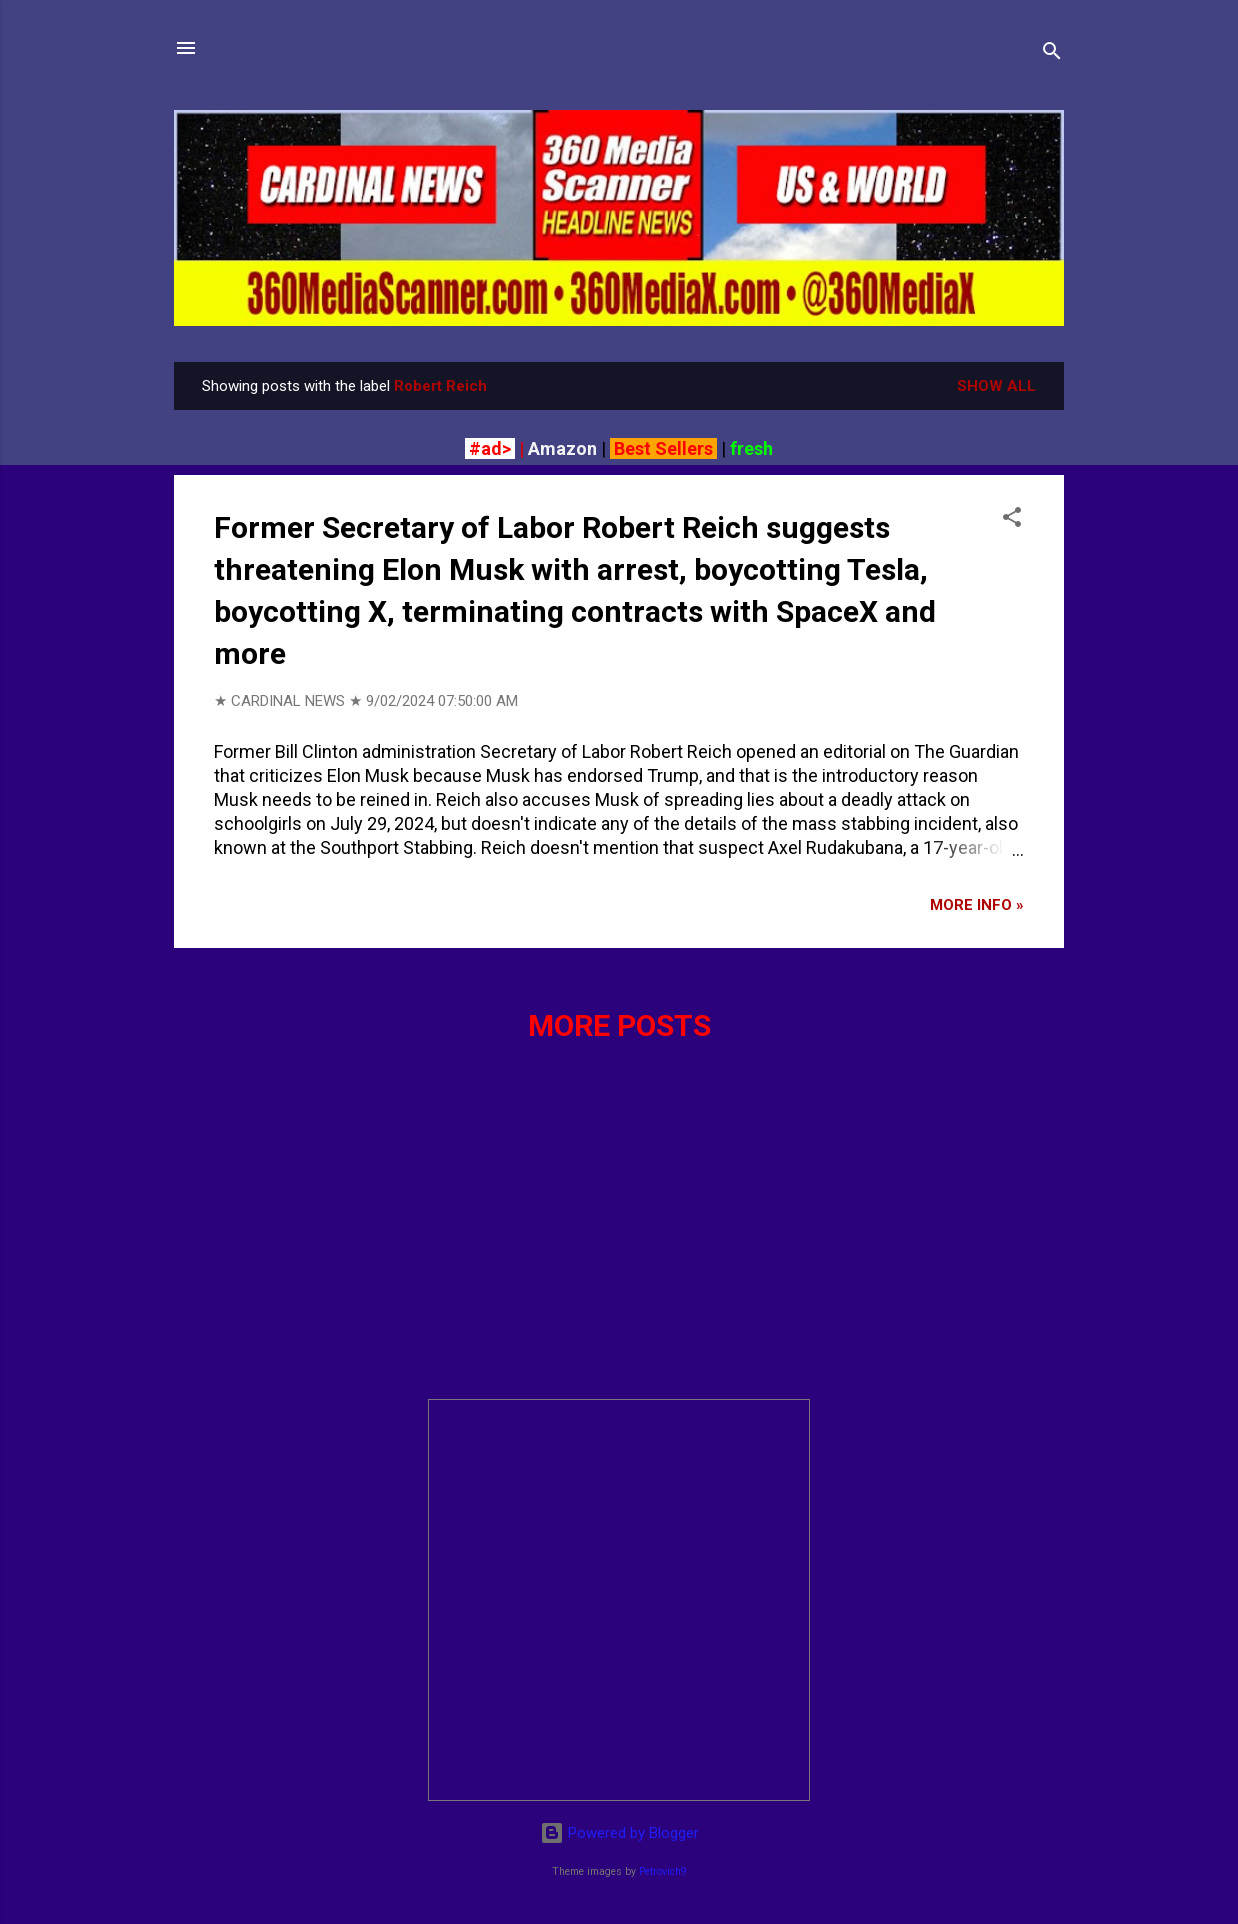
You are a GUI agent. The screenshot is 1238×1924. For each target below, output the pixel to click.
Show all (996, 386)
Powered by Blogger (619, 1833)
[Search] (1052, 54)
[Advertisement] (619, 1243)
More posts (619, 1025)
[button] (1012, 520)
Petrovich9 (663, 1871)
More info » (977, 905)
